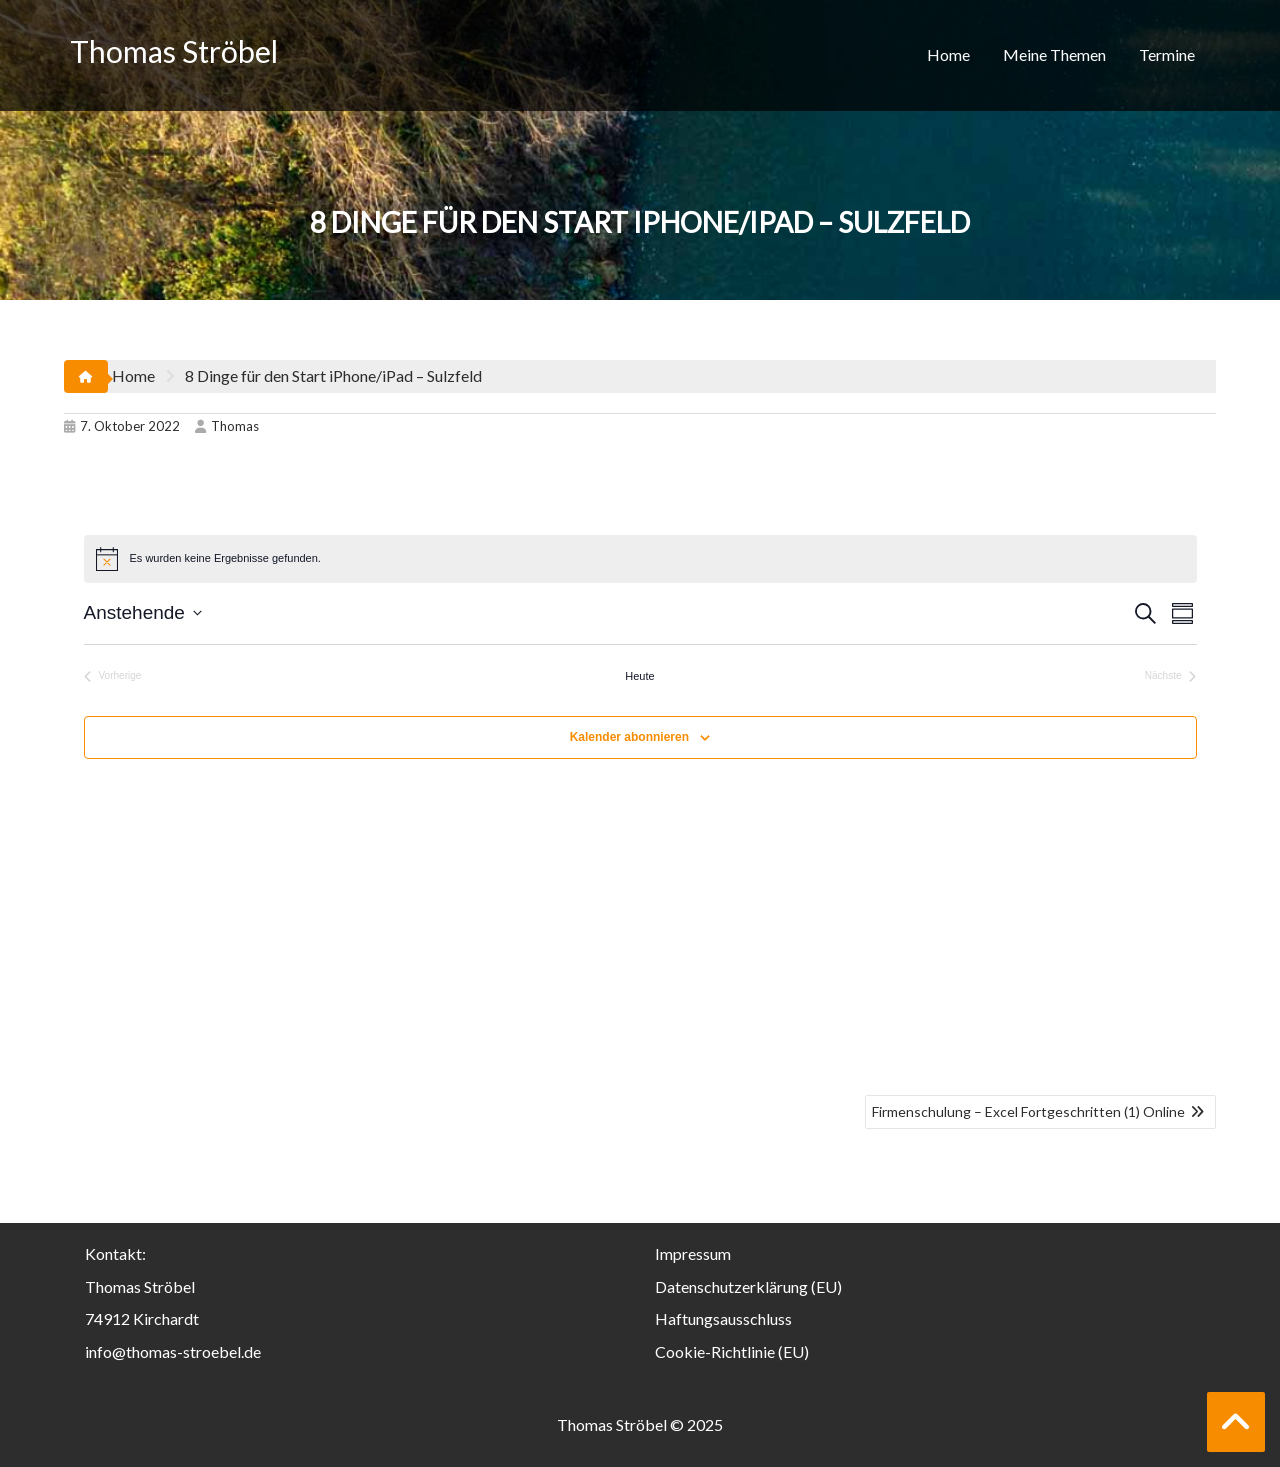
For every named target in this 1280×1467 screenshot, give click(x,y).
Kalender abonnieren (629, 737)
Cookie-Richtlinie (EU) (732, 1351)
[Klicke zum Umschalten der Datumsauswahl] (143, 613)
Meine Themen (1054, 54)
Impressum (693, 1253)
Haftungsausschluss (723, 1318)
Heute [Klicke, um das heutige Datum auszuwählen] (639, 676)
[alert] (640, 559)
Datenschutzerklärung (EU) (748, 1286)
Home (948, 54)
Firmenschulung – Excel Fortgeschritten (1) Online (1028, 1111)
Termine (1167, 54)
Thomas (227, 426)
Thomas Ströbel (174, 51)
